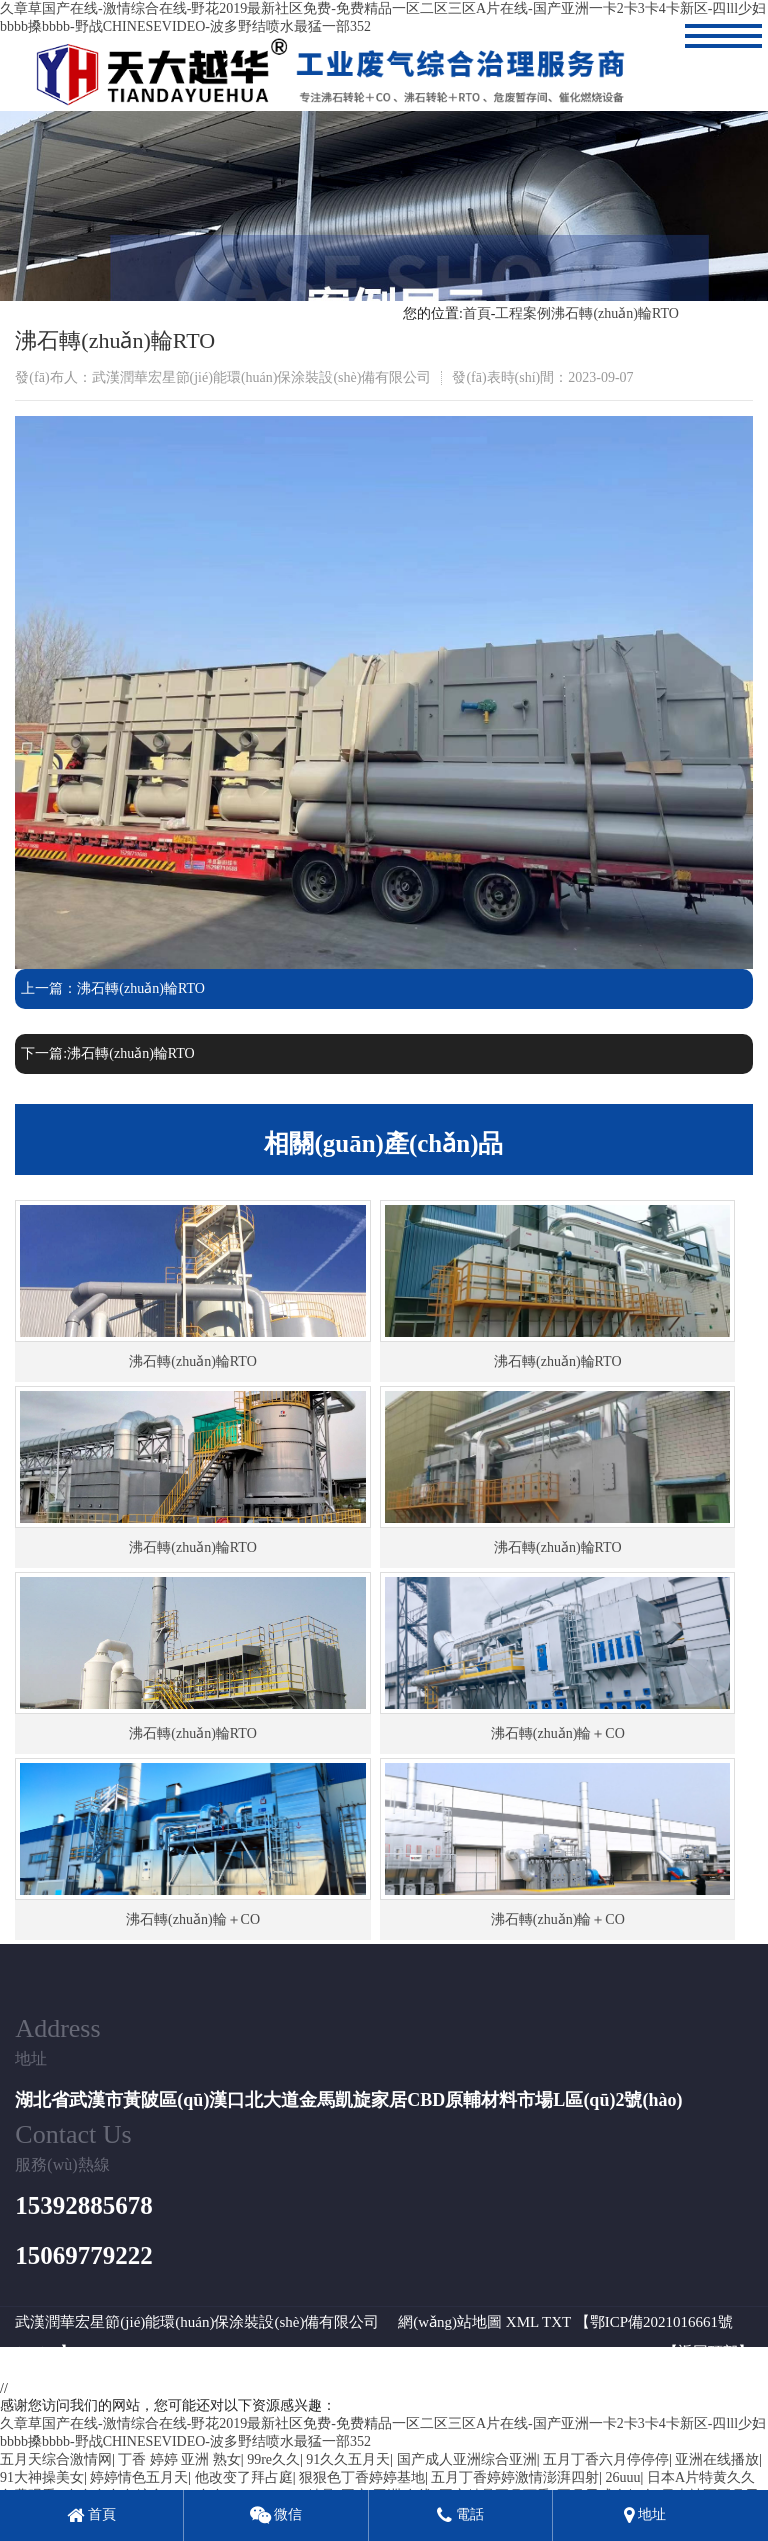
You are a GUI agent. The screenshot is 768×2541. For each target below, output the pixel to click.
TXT (556, 2322)
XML (522, 2322)
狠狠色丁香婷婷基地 (362, 2477)
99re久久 (273, 2459)
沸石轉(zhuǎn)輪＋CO (558, 1733)
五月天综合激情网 (56, 2459)
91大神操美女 (42, 2477)
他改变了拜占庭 (244, 2477)
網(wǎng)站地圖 (450, 2322)
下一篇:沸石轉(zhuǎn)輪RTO (107, 1053)
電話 (460, 2514)
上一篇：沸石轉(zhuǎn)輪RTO (112, 988)
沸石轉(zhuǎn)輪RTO (614, 313)
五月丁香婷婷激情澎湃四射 (515, 2477)
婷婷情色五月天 (139, 2477)
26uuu (623, 2477)
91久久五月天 (348, 2459)
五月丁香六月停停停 (606, 2459)
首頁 (477, 313)
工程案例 (523, 313)
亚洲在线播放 (717, 2459)
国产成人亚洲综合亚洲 (467, 2459)
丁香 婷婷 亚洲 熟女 (179, 2459)
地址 (645, 2514)
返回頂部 (708, 2352)
